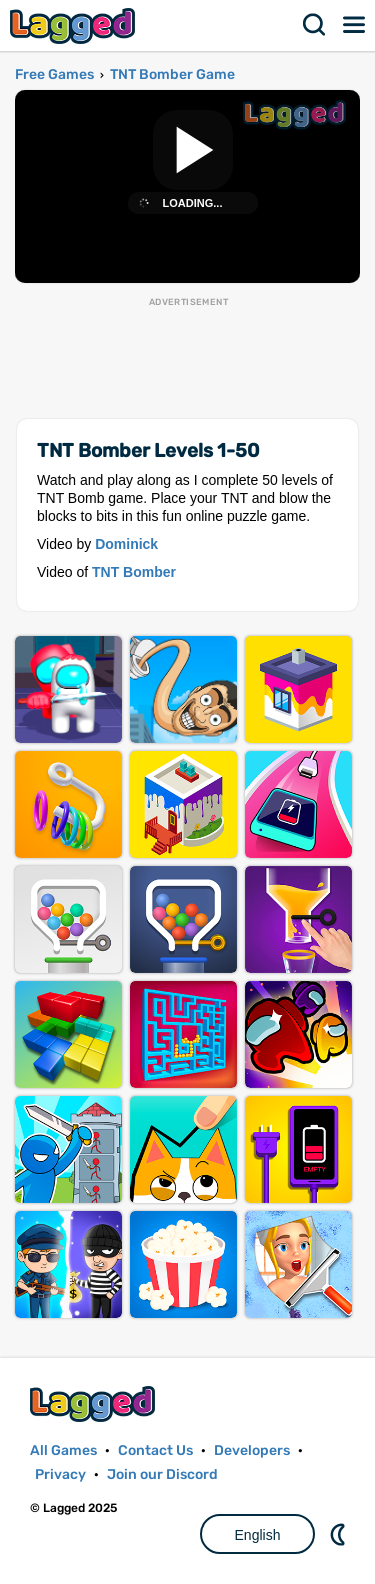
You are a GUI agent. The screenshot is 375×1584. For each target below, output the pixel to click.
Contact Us (155, 1450)
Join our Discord (162, 1474)
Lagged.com (95, 1403)
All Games (63, 1450)
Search (315, 25)
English (258, 1535)
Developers (252, 1450)
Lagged (75, 25)
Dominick (126, 544)
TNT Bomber (134, 572)
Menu (355, 25)
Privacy (60, 1474)
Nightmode (340, 1534)
